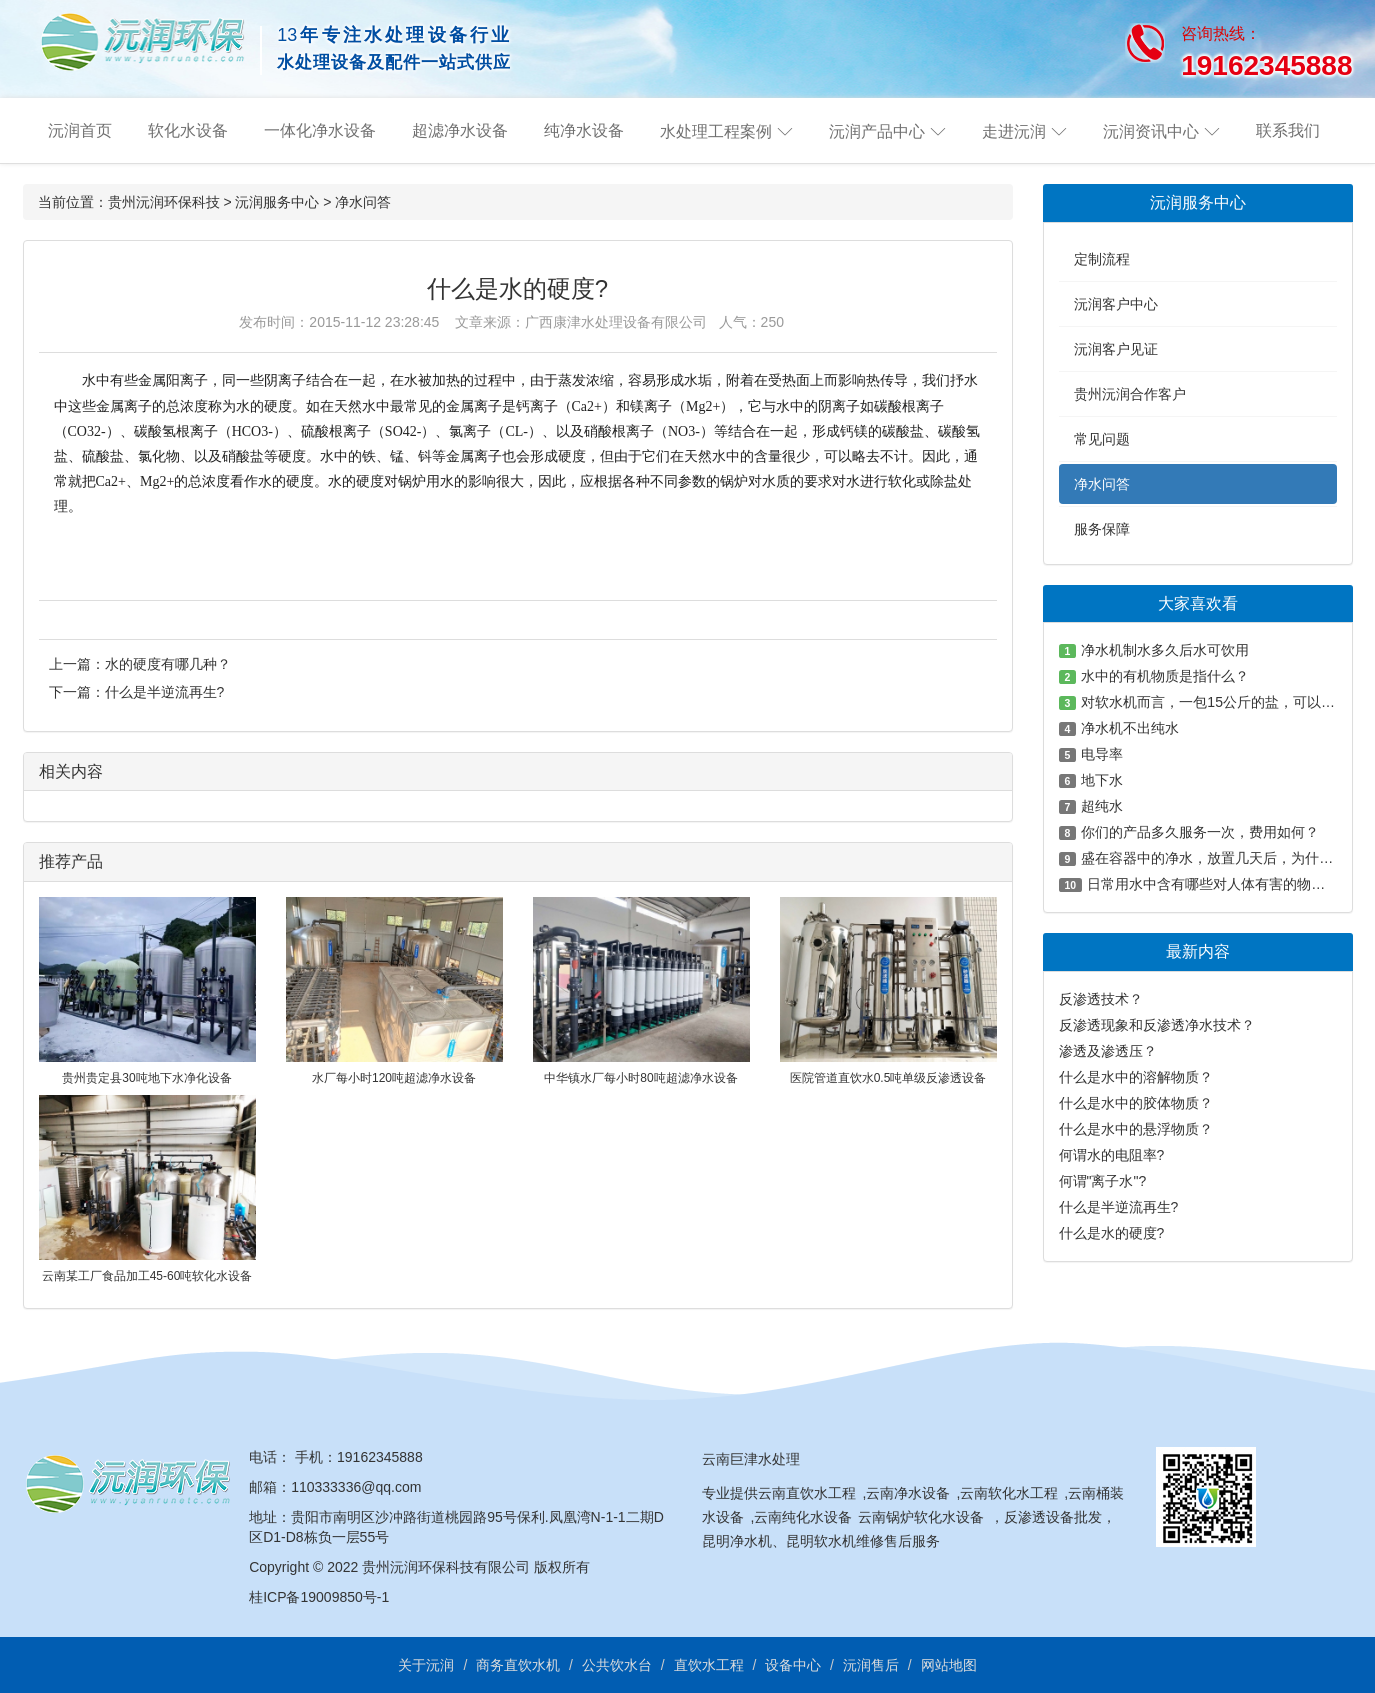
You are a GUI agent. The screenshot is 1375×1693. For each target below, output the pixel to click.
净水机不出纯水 (1130, 728)
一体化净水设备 (320, 130)
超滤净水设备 (460, 130)
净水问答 (363, 202)
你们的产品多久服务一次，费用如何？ (1200, 832)
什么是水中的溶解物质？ (1136, 1077)
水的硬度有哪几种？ (168, 664)
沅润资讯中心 (1151, 131)
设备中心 (793, 1665)
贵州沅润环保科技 (164, 202)
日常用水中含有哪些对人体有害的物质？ (1213, 884)
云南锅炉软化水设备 (921, 1517)
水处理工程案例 (716, 131)
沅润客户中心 (1116, 304)
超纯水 (1102, 806)
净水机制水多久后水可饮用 (1165, 650)
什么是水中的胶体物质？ (1136, 1103)
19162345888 (380, 1457)
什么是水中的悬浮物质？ (1136, 1129)
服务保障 (1102, 529)
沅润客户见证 (1116, 349)
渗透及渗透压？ (1108, 1051)
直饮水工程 (709, 1665)
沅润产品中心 (877, 131)
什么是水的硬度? (1112, 1233)
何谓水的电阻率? (1112, 1155)
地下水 (1102, 780)
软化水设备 (188, 130)
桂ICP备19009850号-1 (319, 1597)
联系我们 (1288, 130)
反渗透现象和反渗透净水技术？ (1157, 1025)
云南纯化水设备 (803, 1517)
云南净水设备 (908, 1493)
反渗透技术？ (1101, 999)
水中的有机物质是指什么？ (1165, 676)
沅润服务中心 (277, 202)
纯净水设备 (584, 130)
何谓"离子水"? (1103, 1181)
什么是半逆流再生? (165, 692)
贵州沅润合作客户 (1130, 394)
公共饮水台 (617, 1665)
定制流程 (1102, 259)
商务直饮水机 (518, 1665)
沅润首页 (80, 130)
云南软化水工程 (1009, 1493)
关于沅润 (426, 1665)
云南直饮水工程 (807, 1493)
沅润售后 (871, 1665)
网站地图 (949, 1665)
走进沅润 (1014, 131)
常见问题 (1102, 439)
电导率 (1102, 754)
